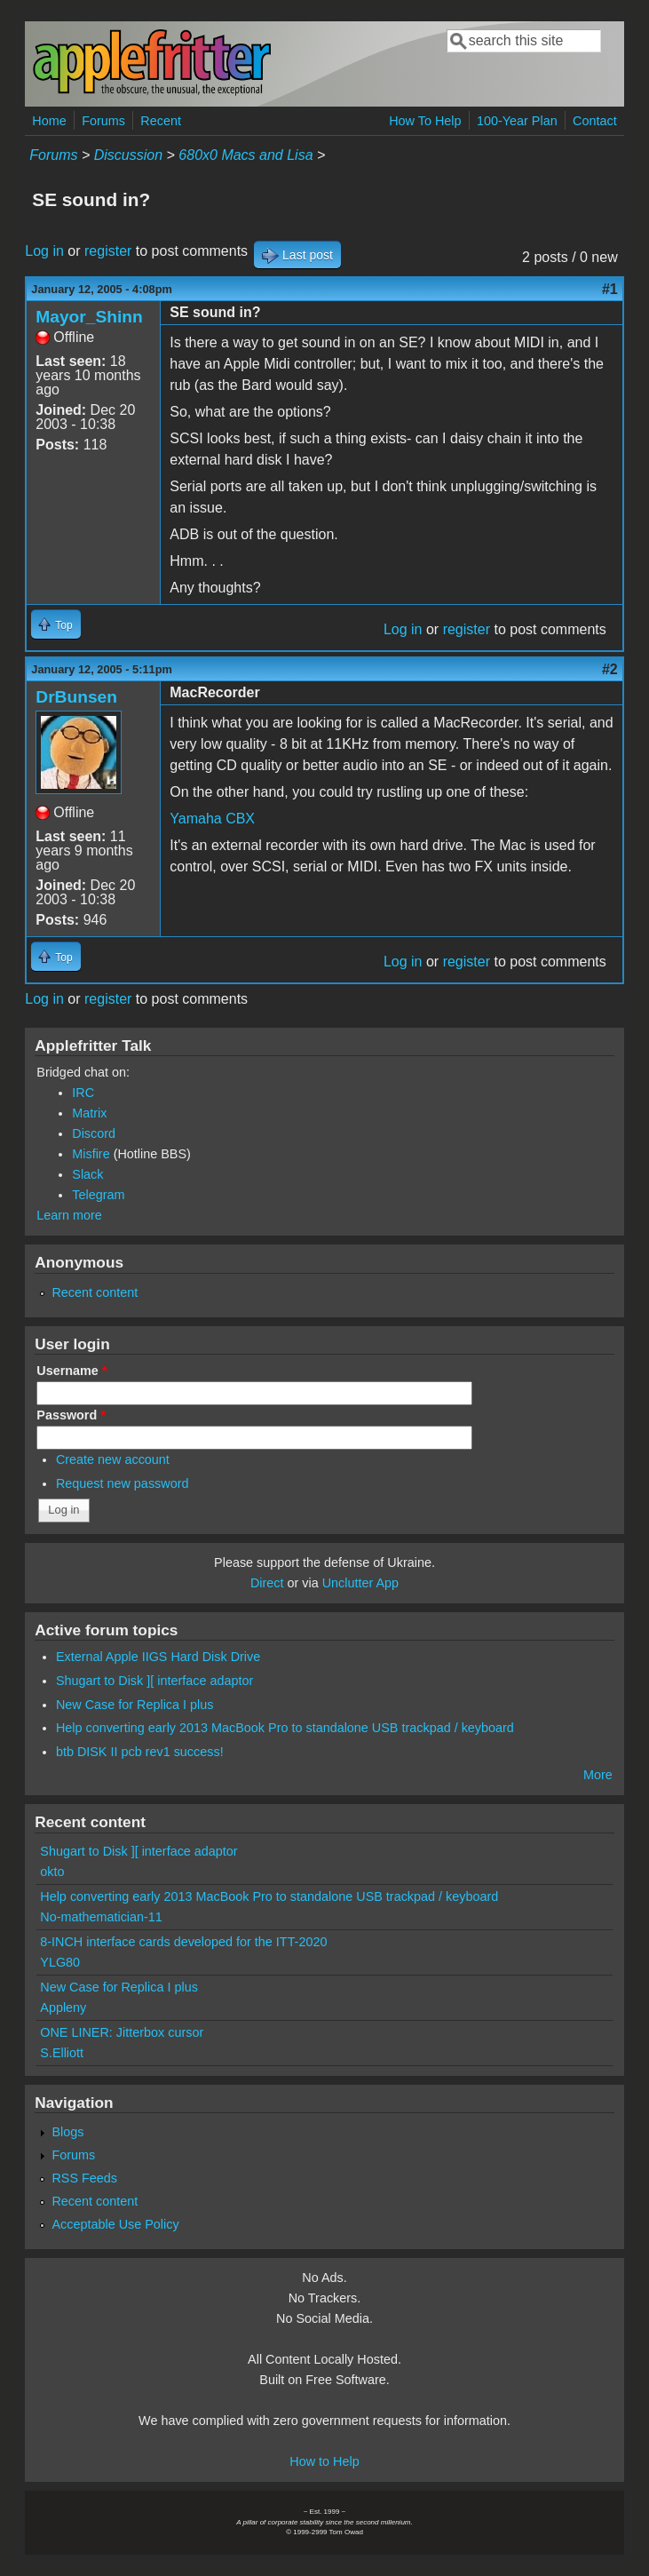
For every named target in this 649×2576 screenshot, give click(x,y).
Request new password (122, 1483)
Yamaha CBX (212, 818)
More (598, 1775)
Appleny (63, 2007)
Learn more (69, 1215)
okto (52, 1871)
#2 (610, 669)
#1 (610, 289)
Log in (44, 250)
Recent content (94, 1292)
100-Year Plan (517, 121)
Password (71, 1415)
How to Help (324, 2461)
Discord (93, 1133)
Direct (267, 1583)
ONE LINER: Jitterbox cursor (121, 2032)
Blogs (67, 2132)
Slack (87, 1174)
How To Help (425, 121)
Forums (103, 121)
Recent (160, 121)
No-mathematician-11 (101, 1917)
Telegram (98, 1195)
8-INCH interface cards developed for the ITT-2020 (183, 1942)
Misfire (90, 1154)
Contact (595, 121)
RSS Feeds (84, 2178)
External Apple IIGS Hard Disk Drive (158, 1657)
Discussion (128, 155)
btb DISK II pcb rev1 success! (140, 1752)
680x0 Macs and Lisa (245, 155)
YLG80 (60, 1962)
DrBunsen (76, 697)
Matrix (89, 1113)
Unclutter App (360, 1583)
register (107, 250)
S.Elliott (61, 2053)
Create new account (113, 1459)
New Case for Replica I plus (135, 1704)
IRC (83, 1092)
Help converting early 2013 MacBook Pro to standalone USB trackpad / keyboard (285, 1728)
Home (49, 121)
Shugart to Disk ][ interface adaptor (154, 1681)
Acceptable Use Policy (114, 2224)
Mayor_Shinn (89, 316)
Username (71, 1371)
